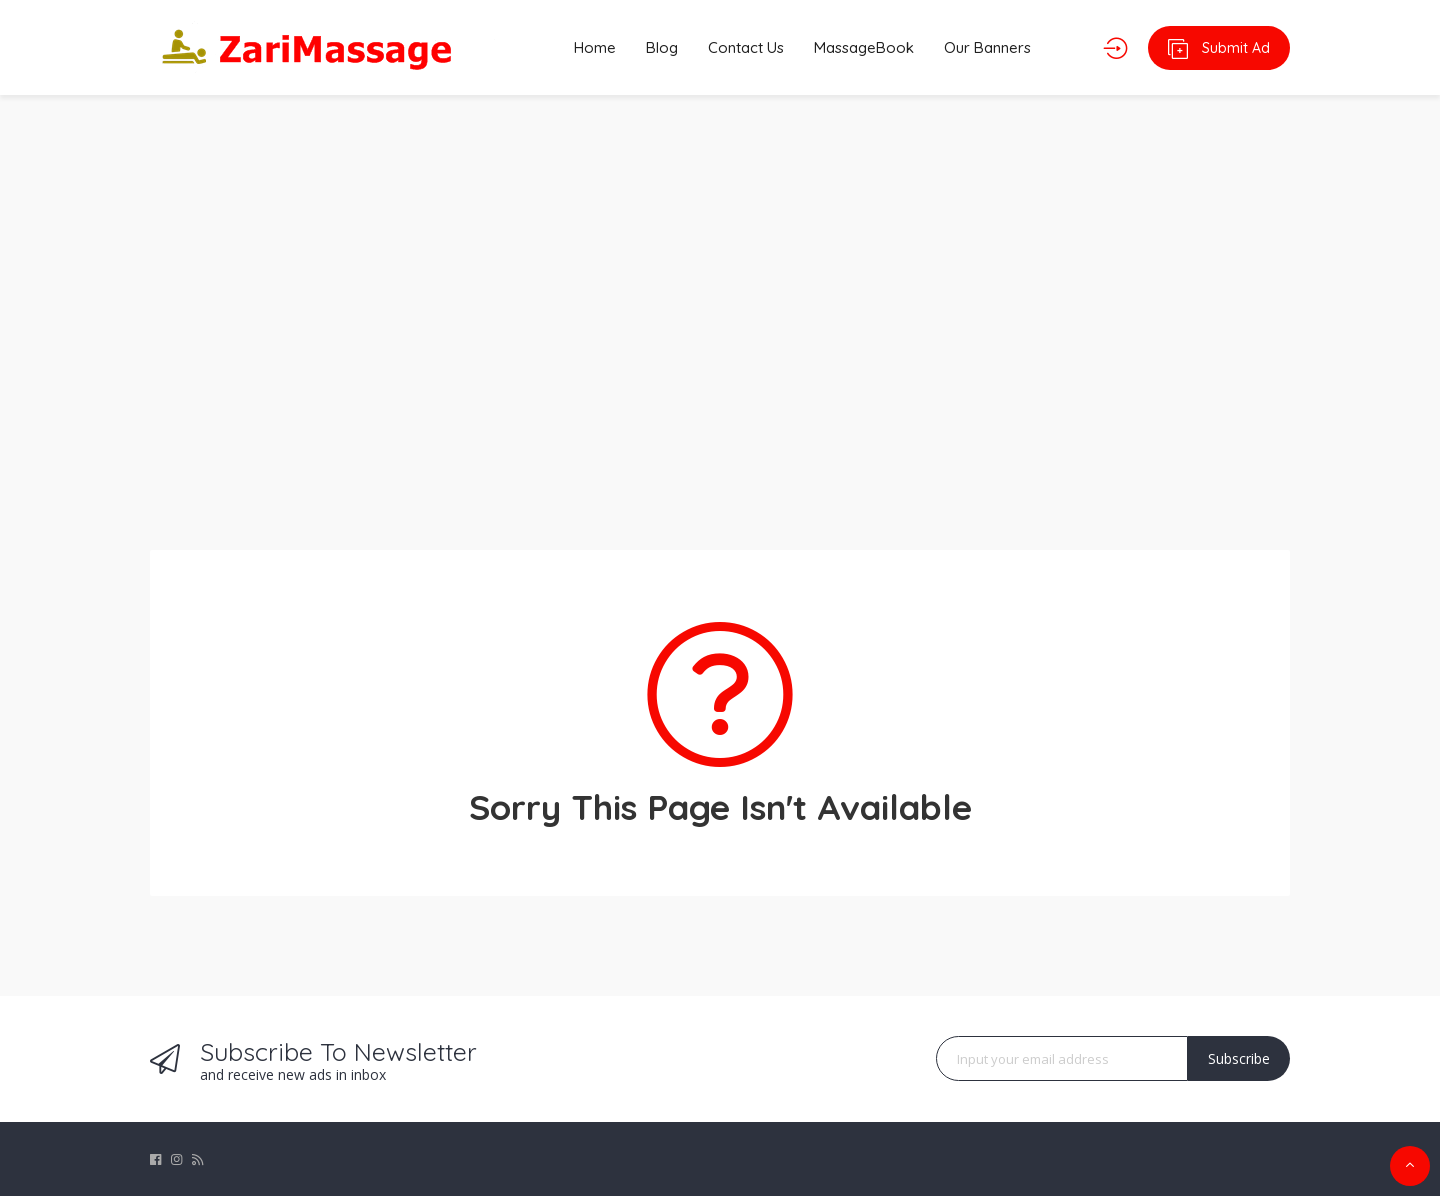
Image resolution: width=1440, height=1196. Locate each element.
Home (595, 47)
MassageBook (864, 47)
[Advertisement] (720, 310)
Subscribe (1239, 1058)
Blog (662, 47)
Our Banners (987, 47)
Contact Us (746, 47)
